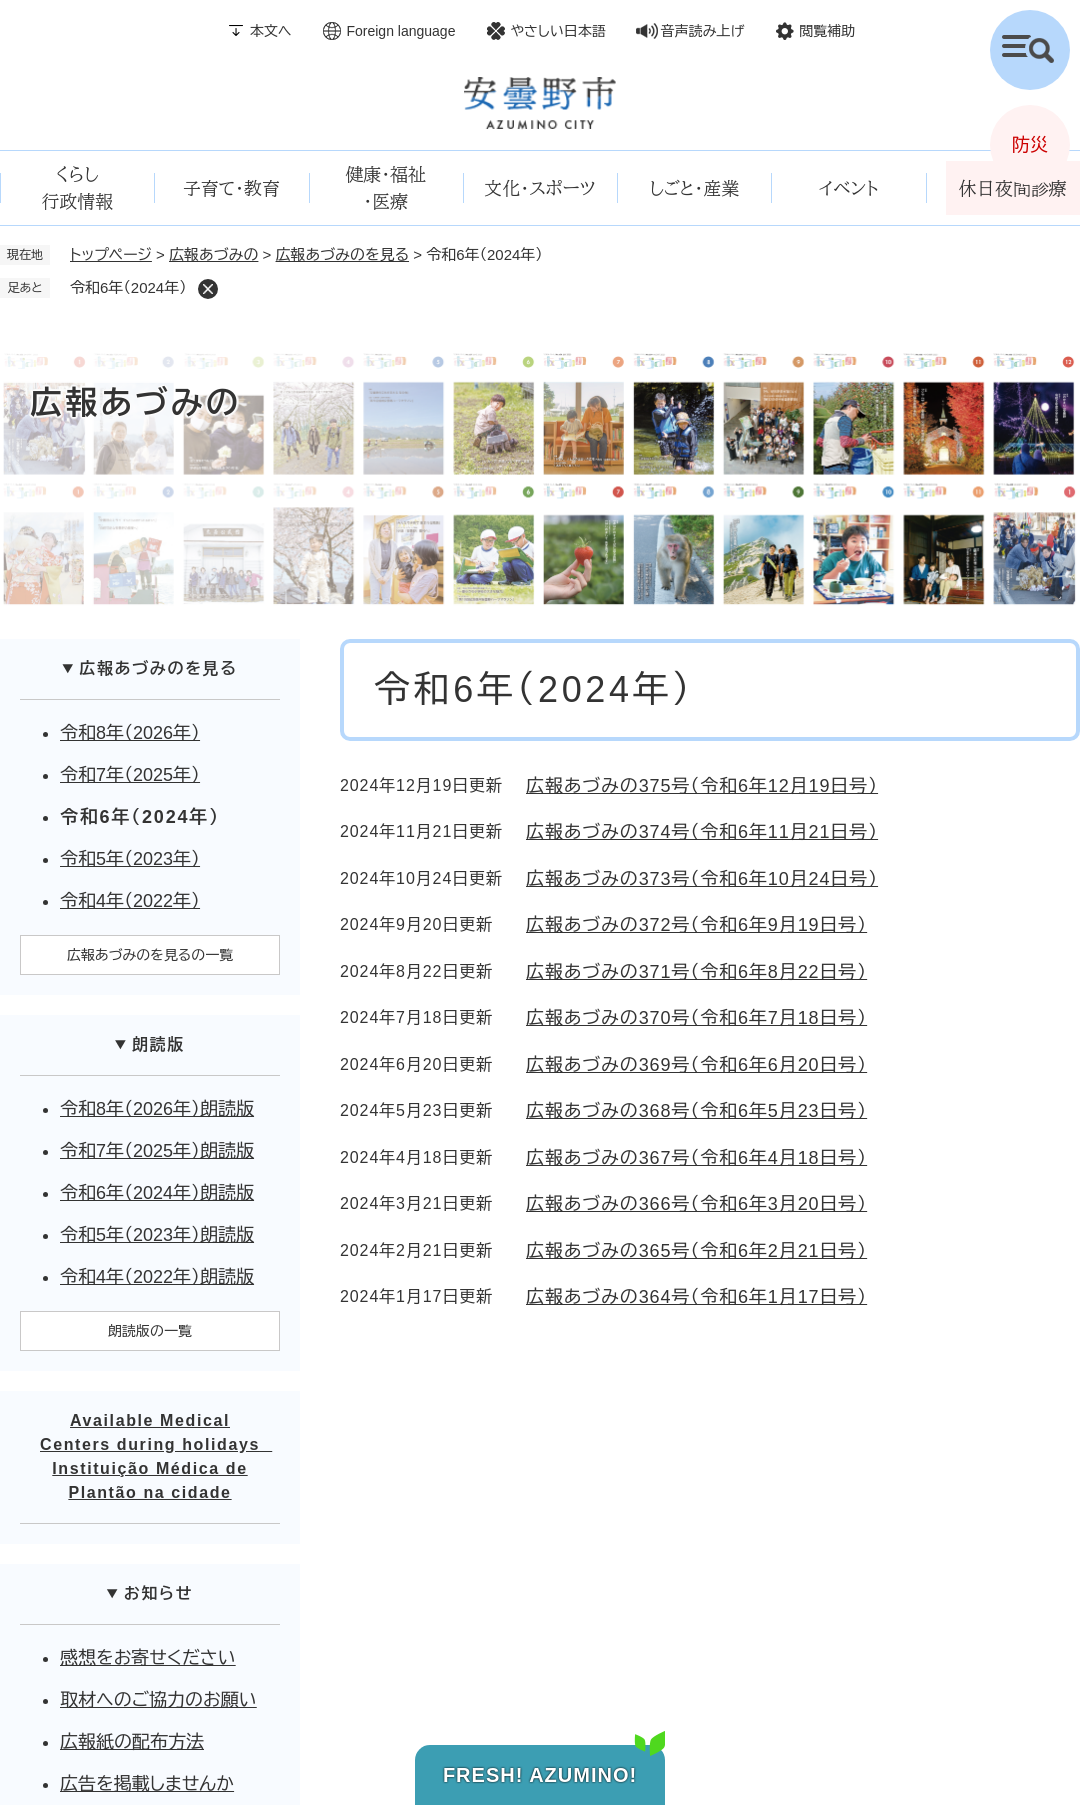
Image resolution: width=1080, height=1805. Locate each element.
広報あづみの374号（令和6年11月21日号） (702, 832)
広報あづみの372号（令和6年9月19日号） (696, 925)
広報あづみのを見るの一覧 (150, 955)
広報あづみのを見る (343, 254)
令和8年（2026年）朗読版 (157, 1109)
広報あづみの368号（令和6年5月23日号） (696, 1111)
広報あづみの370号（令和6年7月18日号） (696, 1018)
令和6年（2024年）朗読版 (157, 1193)
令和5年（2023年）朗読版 (157, 1235)
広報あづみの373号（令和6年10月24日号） (702, 879)
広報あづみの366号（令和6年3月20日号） (696, 1204)
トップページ (111, 254)
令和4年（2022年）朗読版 (157, 1277)
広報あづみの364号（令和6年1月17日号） (696, 1297)
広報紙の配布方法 (132, 1742)
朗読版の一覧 (150, 1331)
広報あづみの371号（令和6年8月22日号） (696, 972)
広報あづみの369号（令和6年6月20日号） (696, 1065)
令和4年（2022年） (130, 901)
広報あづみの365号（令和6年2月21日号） (696, 1251)
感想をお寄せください (148, 1658)
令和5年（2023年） (130, 859)
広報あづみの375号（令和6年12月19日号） (702, 786)
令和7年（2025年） (130, 775)
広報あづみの (213, 254)
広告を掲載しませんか (147, 1784)
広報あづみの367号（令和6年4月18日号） (696, 1158)
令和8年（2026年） (130, 733)
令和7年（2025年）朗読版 (157, 1151)
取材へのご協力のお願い (158, 1700)
